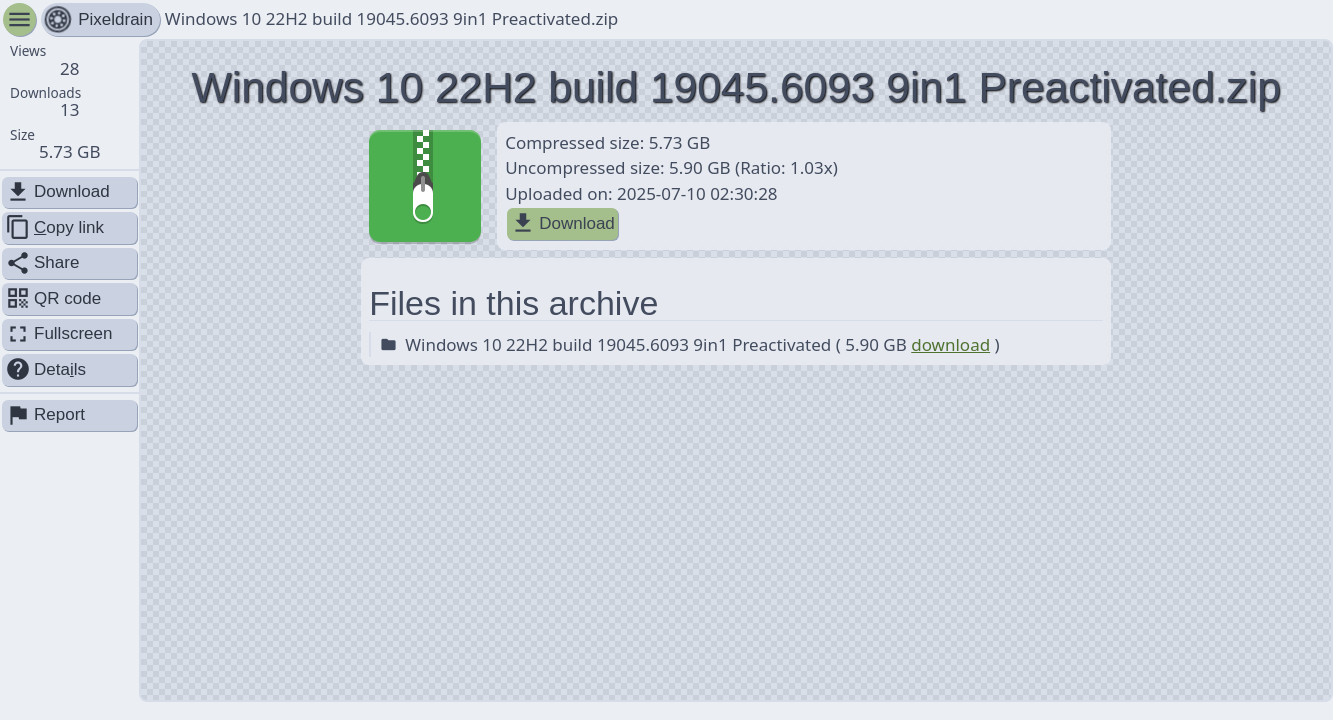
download (950, 344)
